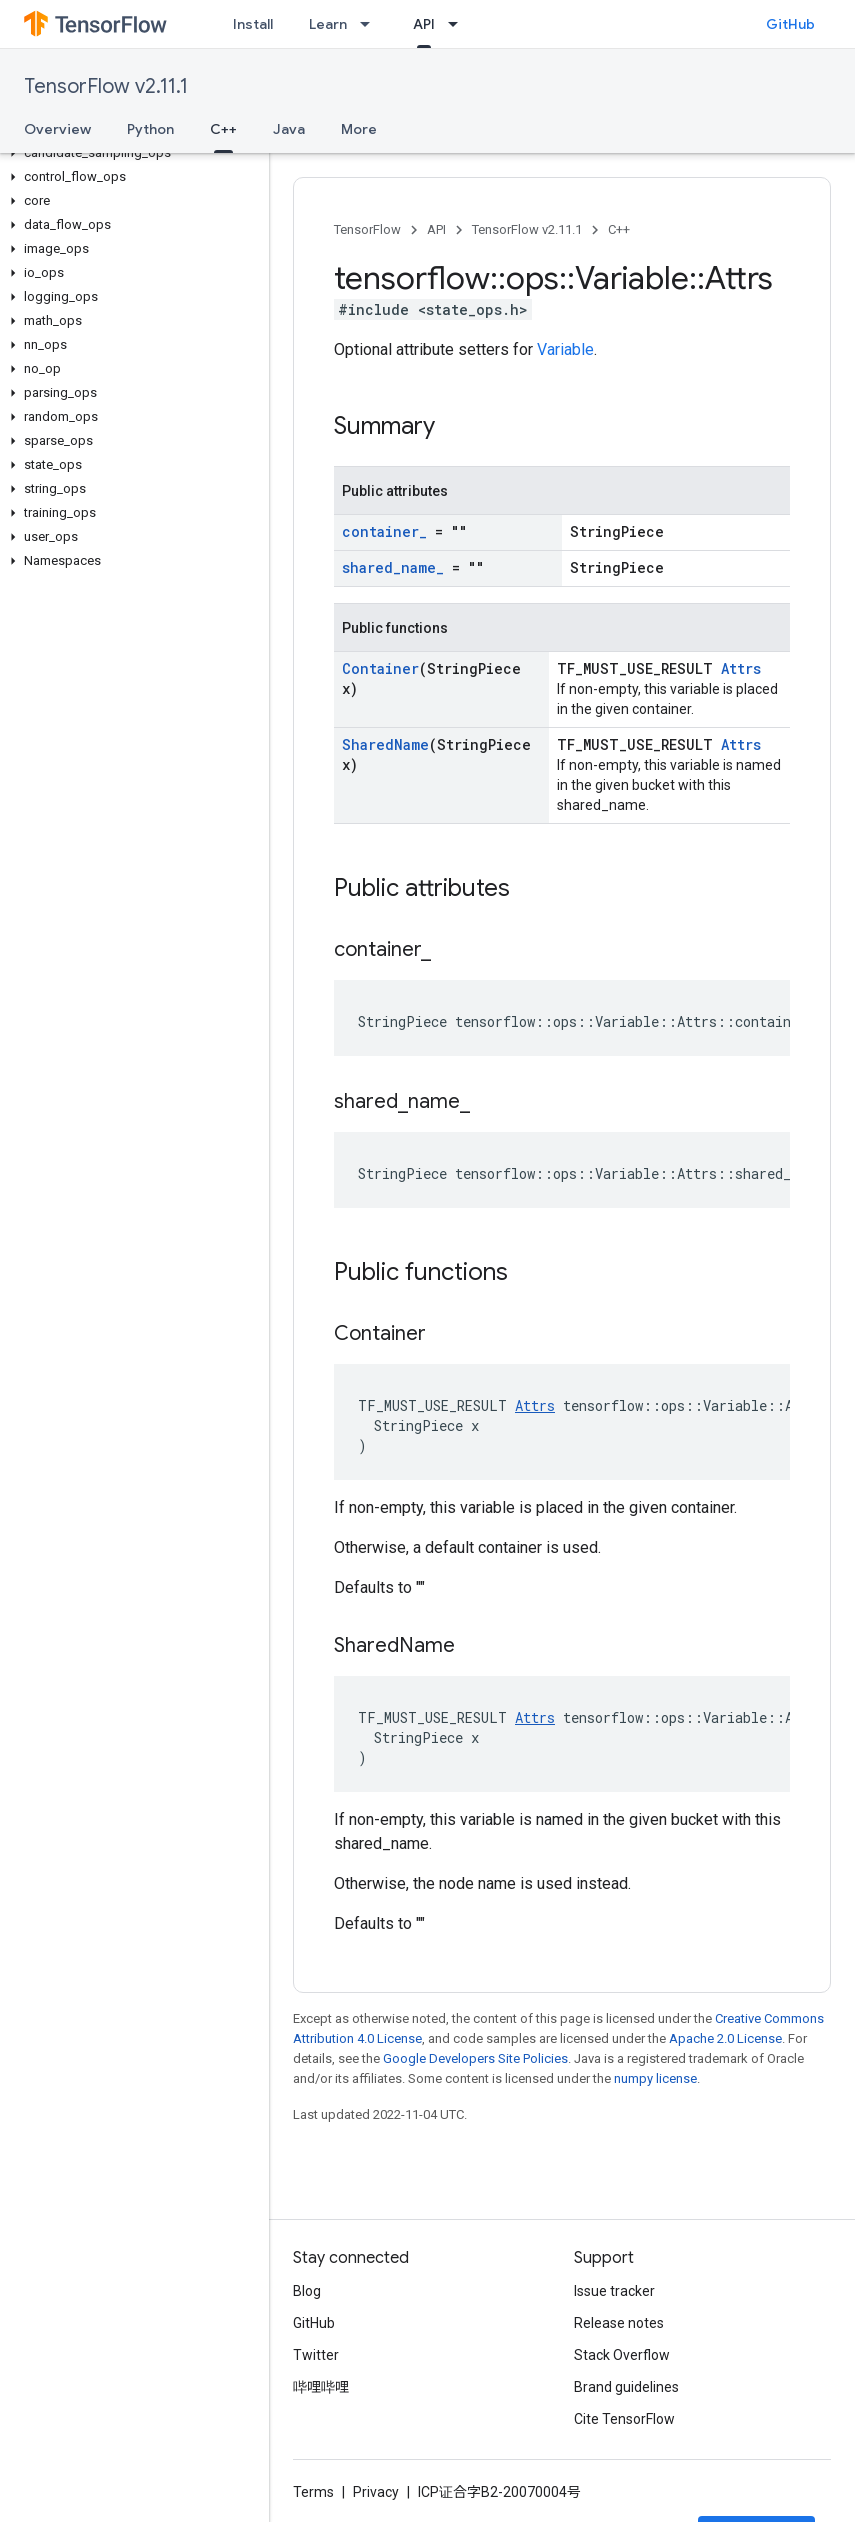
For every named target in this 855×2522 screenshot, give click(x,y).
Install (253, 24)
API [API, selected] (424, 24)
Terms (313, 2492)
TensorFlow (367, 229)
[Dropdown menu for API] (459, 24)
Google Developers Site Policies (475, 2058)
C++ (619, 229)
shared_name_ (393, 567)
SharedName (385, 744)
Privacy (376, 2492)
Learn (328, 24)
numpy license (655, 2078)
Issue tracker (614, 2291)
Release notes (619, 2323)
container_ (384, 531)
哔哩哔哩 (321, 2387)
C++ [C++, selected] (223, 129)
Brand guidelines (626, 2387)
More (359, 129)
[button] (130, 153)
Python (150, 129)
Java (289, 129)
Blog (307, 2291)
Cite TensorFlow (624, 2419)
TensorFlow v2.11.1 (106, 86)
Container (380, 668)
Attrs (741, 668)
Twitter (316, 2355)
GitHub (790, 24)
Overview (57, 129)
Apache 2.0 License (725, 2038)
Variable (565, 349)
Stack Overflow (622, 2355)
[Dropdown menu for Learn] (371, 24)
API (436, 229)
